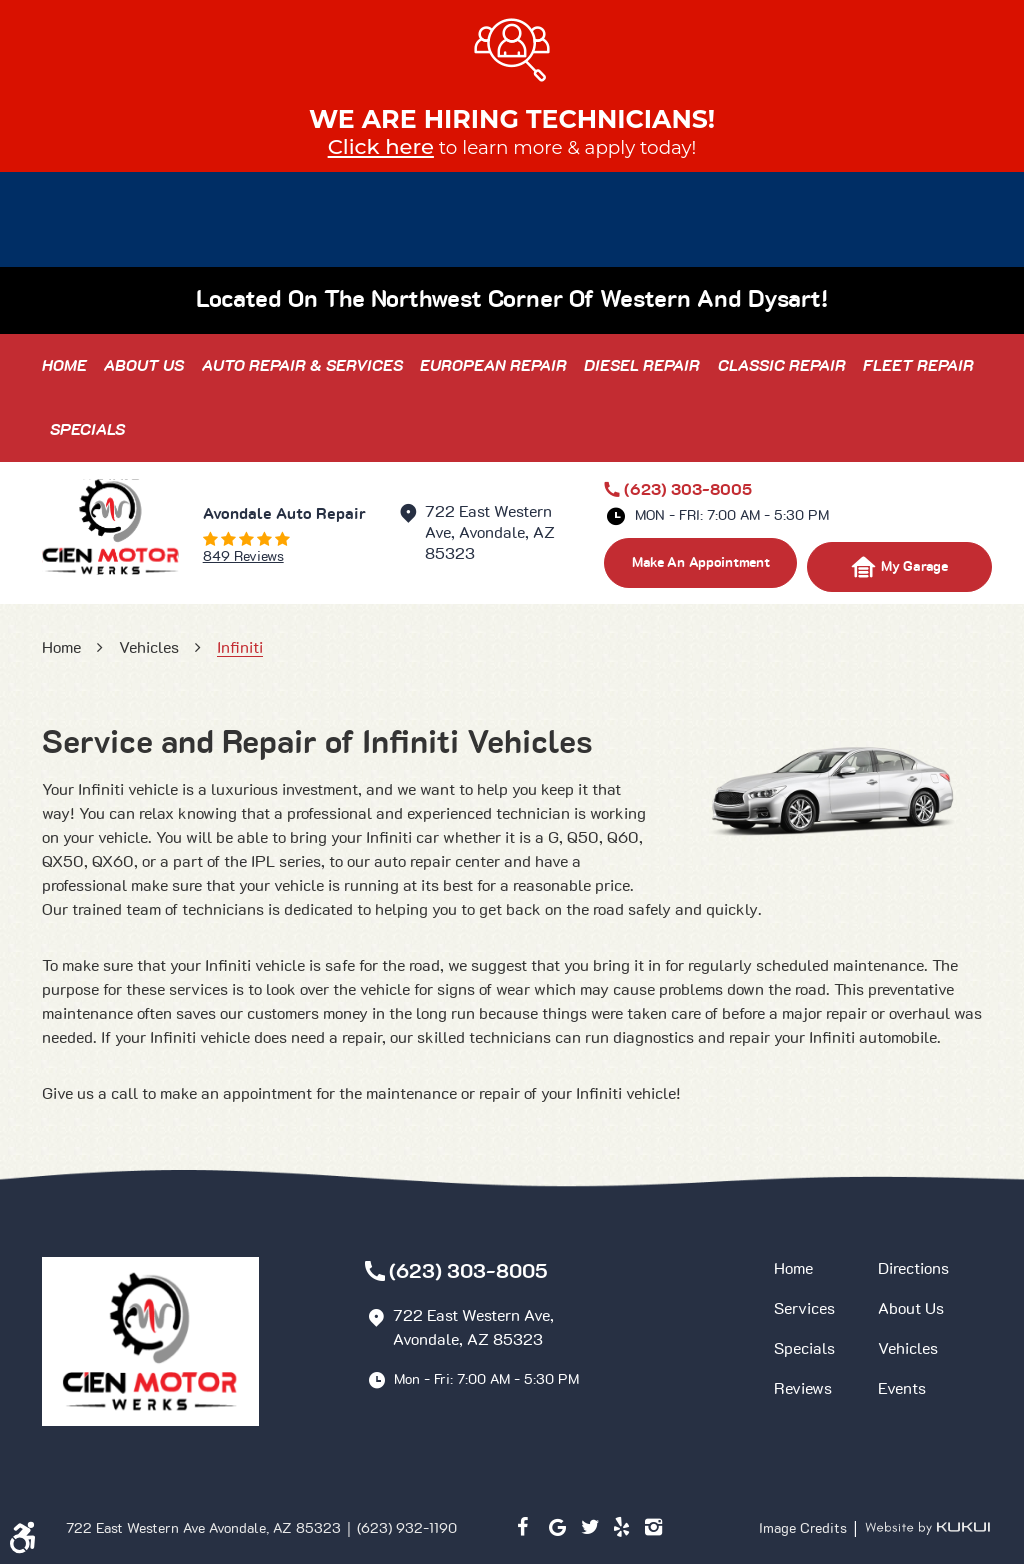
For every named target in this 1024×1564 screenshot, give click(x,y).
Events (902, 1389)
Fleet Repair (918, 366)
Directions (913, 1269)
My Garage (899, 567)
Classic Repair (782, 366)
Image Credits (805, 1528)
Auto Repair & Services (302, 366)
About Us (144, 366)
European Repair (493, 366)
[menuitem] (64, 366)
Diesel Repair (642, 366)
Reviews (803, 1389)
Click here (381, 146)
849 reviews (243, 557)
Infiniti (240, 648)
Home (64, 366)
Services (804, 1309)
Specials (87, 430)
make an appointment (701, 563)
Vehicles (149, 648)
